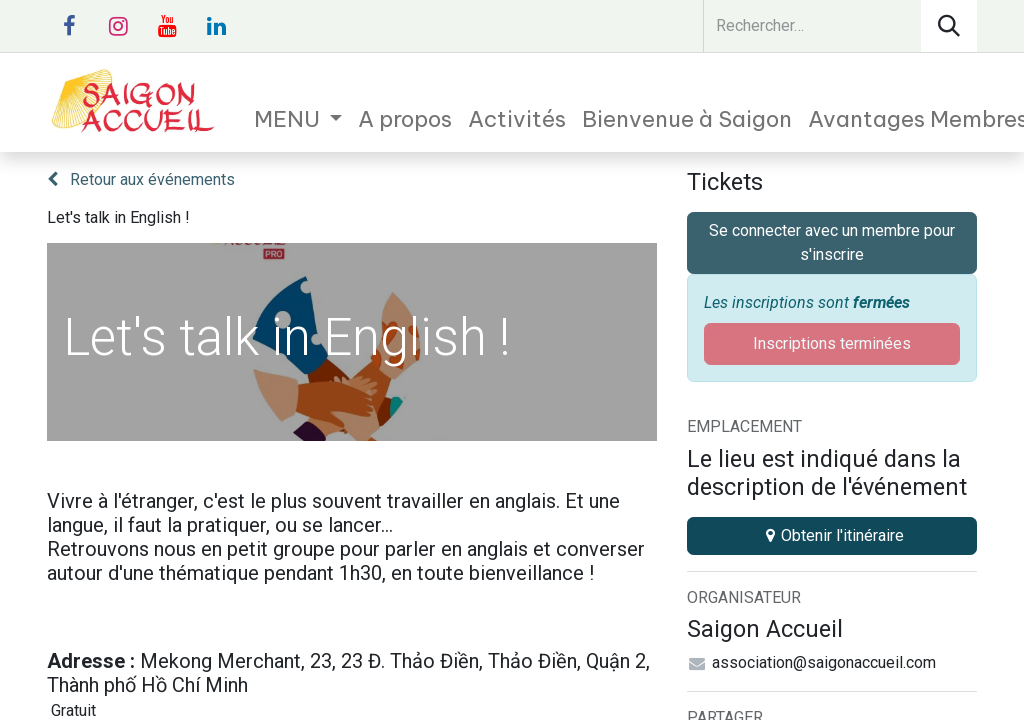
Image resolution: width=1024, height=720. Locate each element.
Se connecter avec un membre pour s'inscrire (832, 242)
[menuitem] (298, 119)
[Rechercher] (949, 26)
